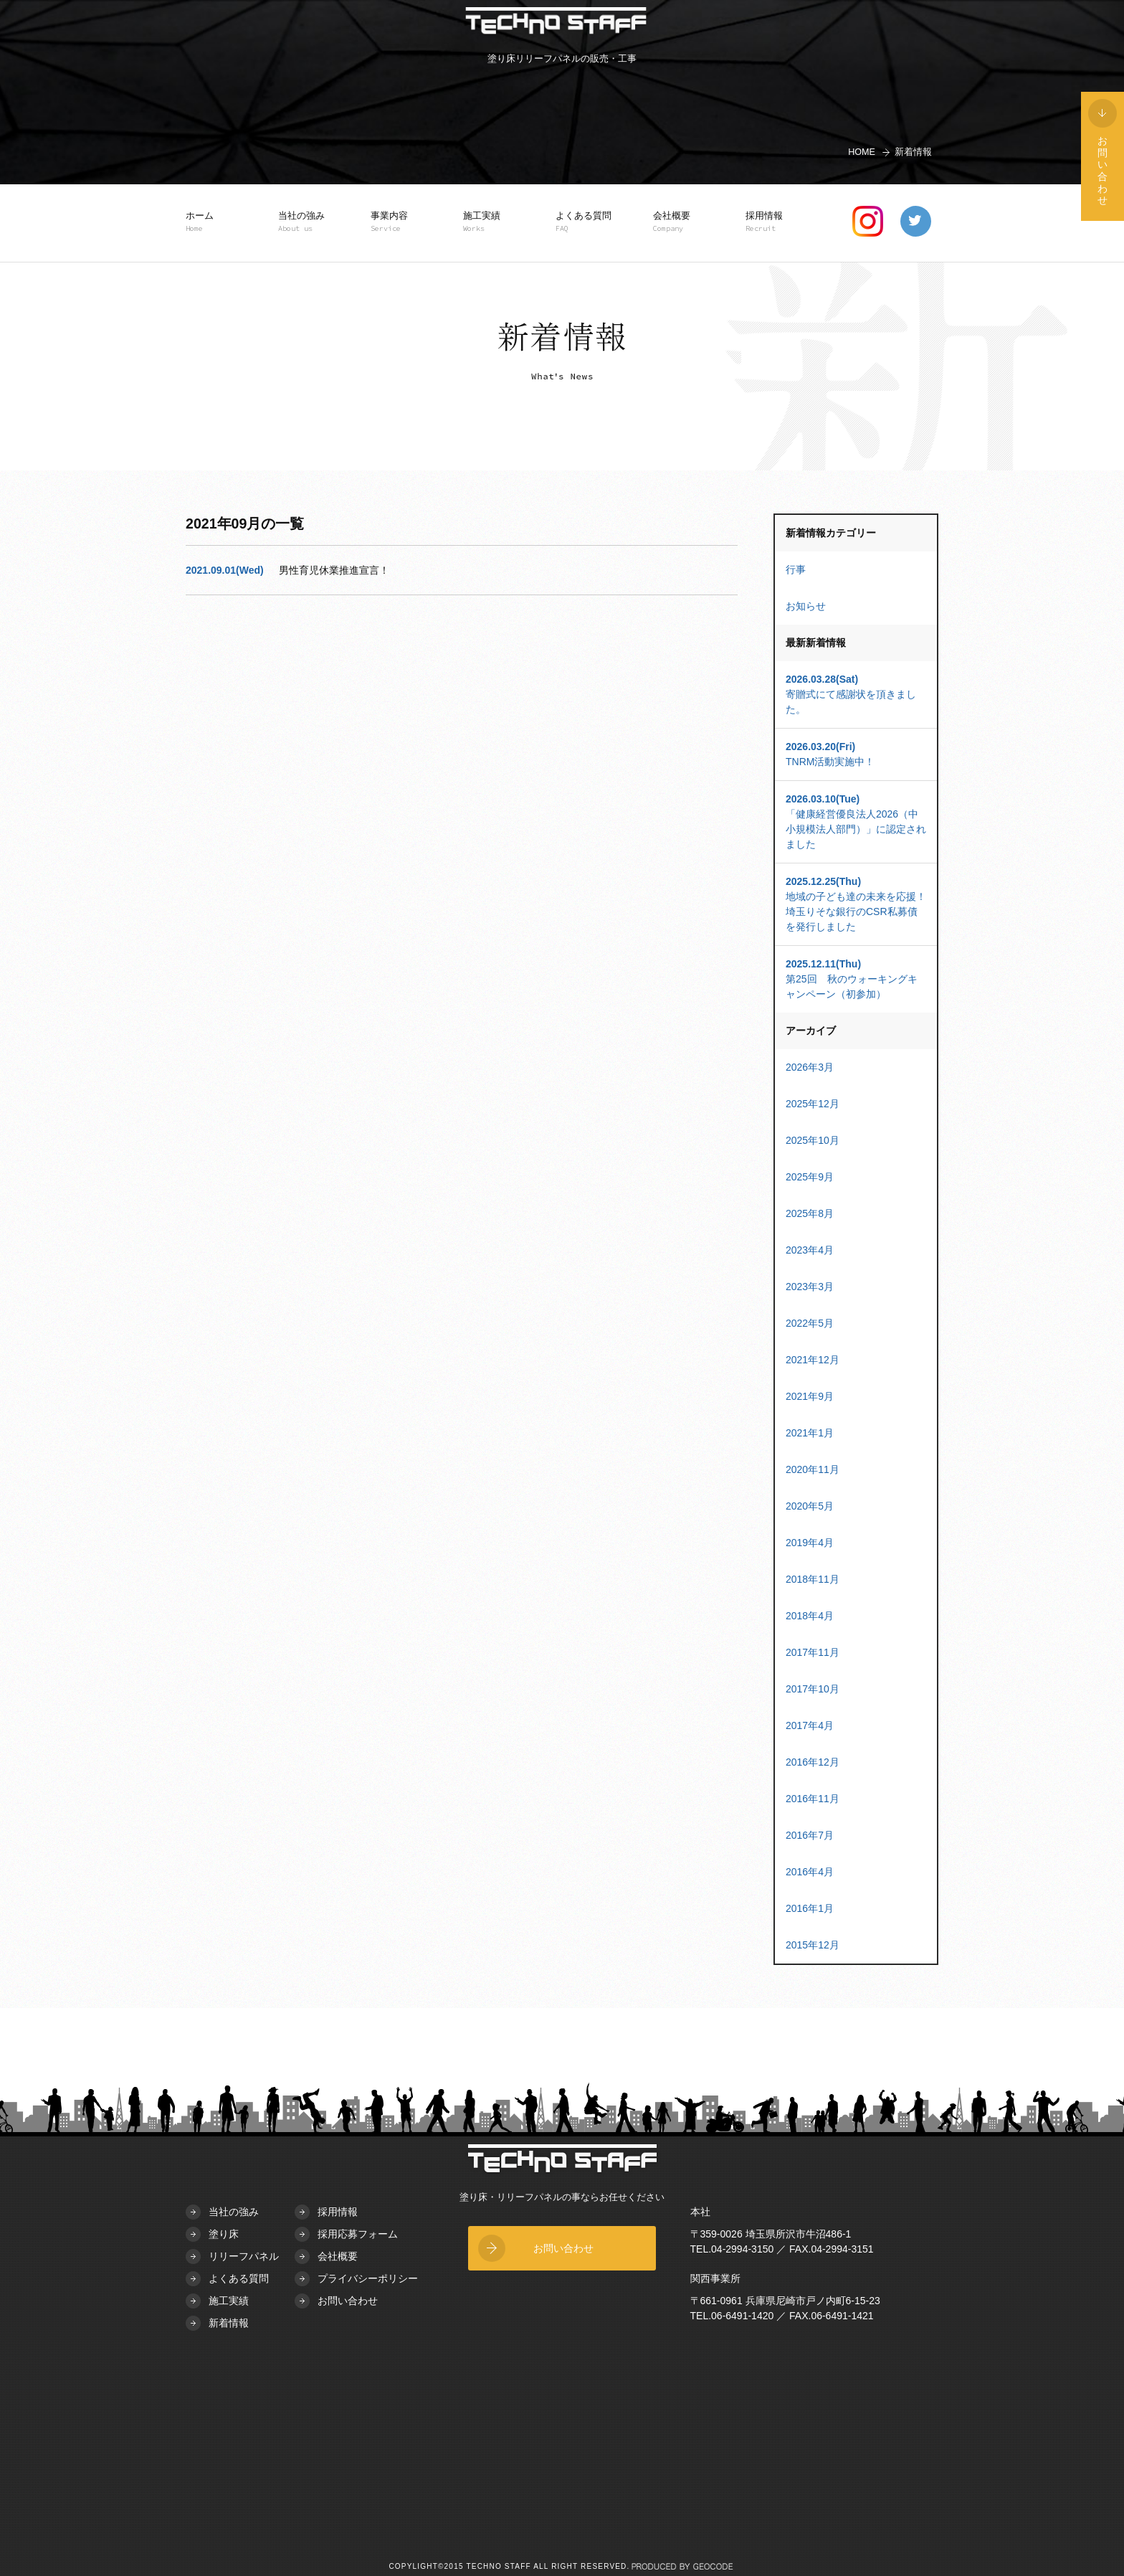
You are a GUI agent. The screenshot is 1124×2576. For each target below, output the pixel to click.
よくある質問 (583, 222)
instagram (867, 221)
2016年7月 (810, 1835)
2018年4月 (810, 1615)
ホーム (211, 222)
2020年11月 (812, 1469)
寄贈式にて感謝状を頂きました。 (856, 693)
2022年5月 (810, 1323)
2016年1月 (810, 1908)
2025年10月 (812, 1140)
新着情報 (229, 2323)
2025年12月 (812, 1103)
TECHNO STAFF (555, 22)
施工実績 (488, 222)
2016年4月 (810, 1871)
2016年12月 (812, 1762)
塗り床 (224, 2234)
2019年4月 (810, 1542)
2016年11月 (812, 1798)
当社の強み (303, 222)
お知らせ (806, 606)
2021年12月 (812, 1359)
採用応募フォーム (358, 2234)
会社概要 (678, 222)
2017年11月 (812, 1652)
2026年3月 (810, 1067)
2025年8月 (810, 1213)
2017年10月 (812, 1689)
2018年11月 (812, 1579)
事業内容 (396, 222)
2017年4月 (810, 1725)
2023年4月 (810, 1250)
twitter (915, 221)
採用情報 (771, 222)
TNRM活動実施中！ (856, 753)
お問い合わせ (348, 2300)
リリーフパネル (244, 2256)
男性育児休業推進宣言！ (334, 570)
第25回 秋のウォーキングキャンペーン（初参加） (856, 978)
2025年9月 (810, 1177)
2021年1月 (810, 1433)
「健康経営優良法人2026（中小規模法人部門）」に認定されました (856, 821)
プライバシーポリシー (368, 2278)
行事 (796, 569)
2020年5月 (810, 1506)
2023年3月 (810, 1286)
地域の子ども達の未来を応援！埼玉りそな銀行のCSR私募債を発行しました (856, 903)
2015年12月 (812, 1945)
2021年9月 (810, 1396)
